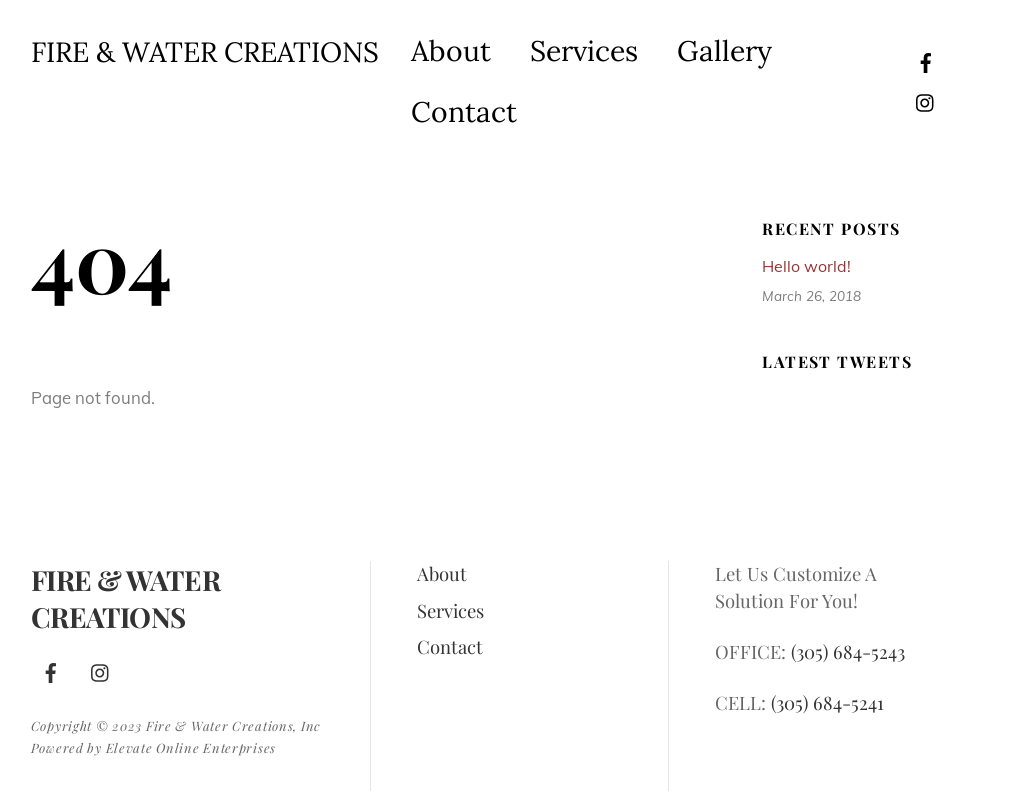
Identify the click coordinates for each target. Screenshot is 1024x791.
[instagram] (926, 99)
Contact (464, 111)
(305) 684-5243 (848, 651)
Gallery (724, 50)
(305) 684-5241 (827, 702)
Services (584, 50)
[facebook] (926, 59)
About (451, 50)
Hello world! (806, 266)
